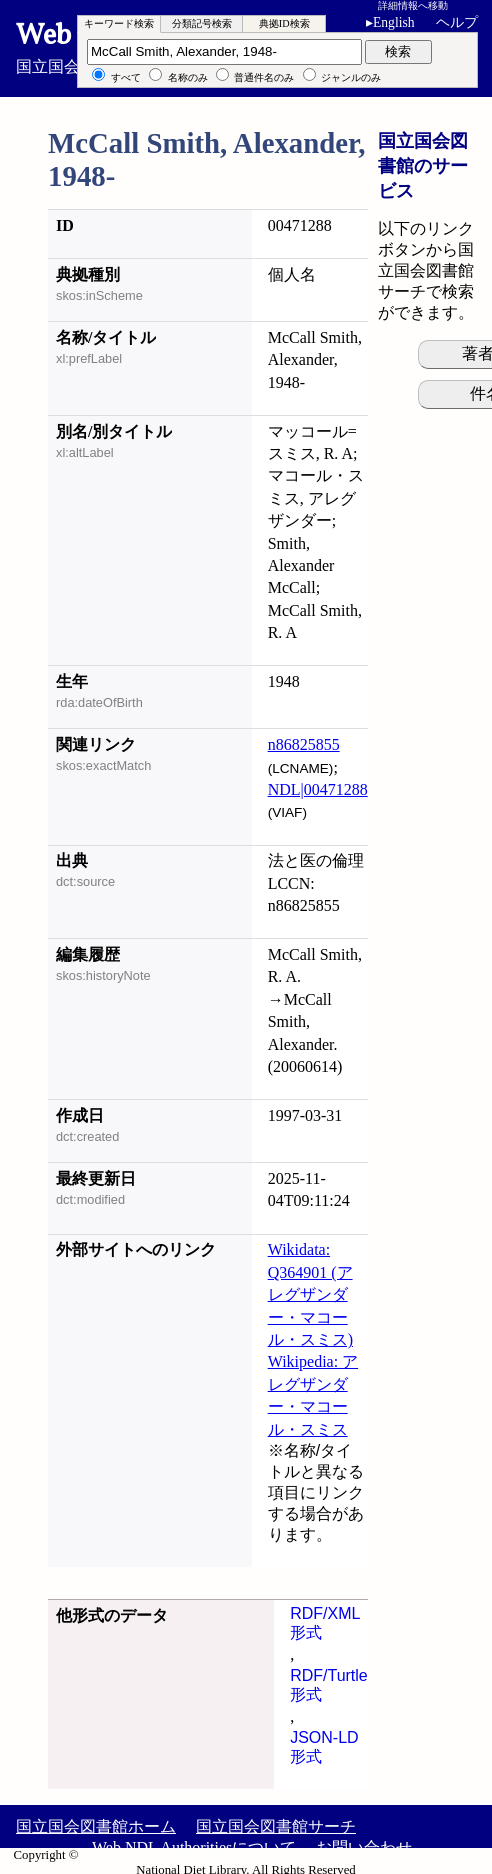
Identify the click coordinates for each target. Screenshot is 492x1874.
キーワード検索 (119, 23)
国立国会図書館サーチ (276, 1826)
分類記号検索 (202, 23)
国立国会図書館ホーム (96, 1826)
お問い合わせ (364, 1847)
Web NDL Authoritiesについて (194, 1847)
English (394, 22)
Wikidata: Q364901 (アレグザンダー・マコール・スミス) (310, 1294)
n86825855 (304, 744)
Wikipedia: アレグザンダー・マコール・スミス (313, 1395)
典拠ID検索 (284, 23)
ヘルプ (457, 22)
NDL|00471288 (318, 789)
